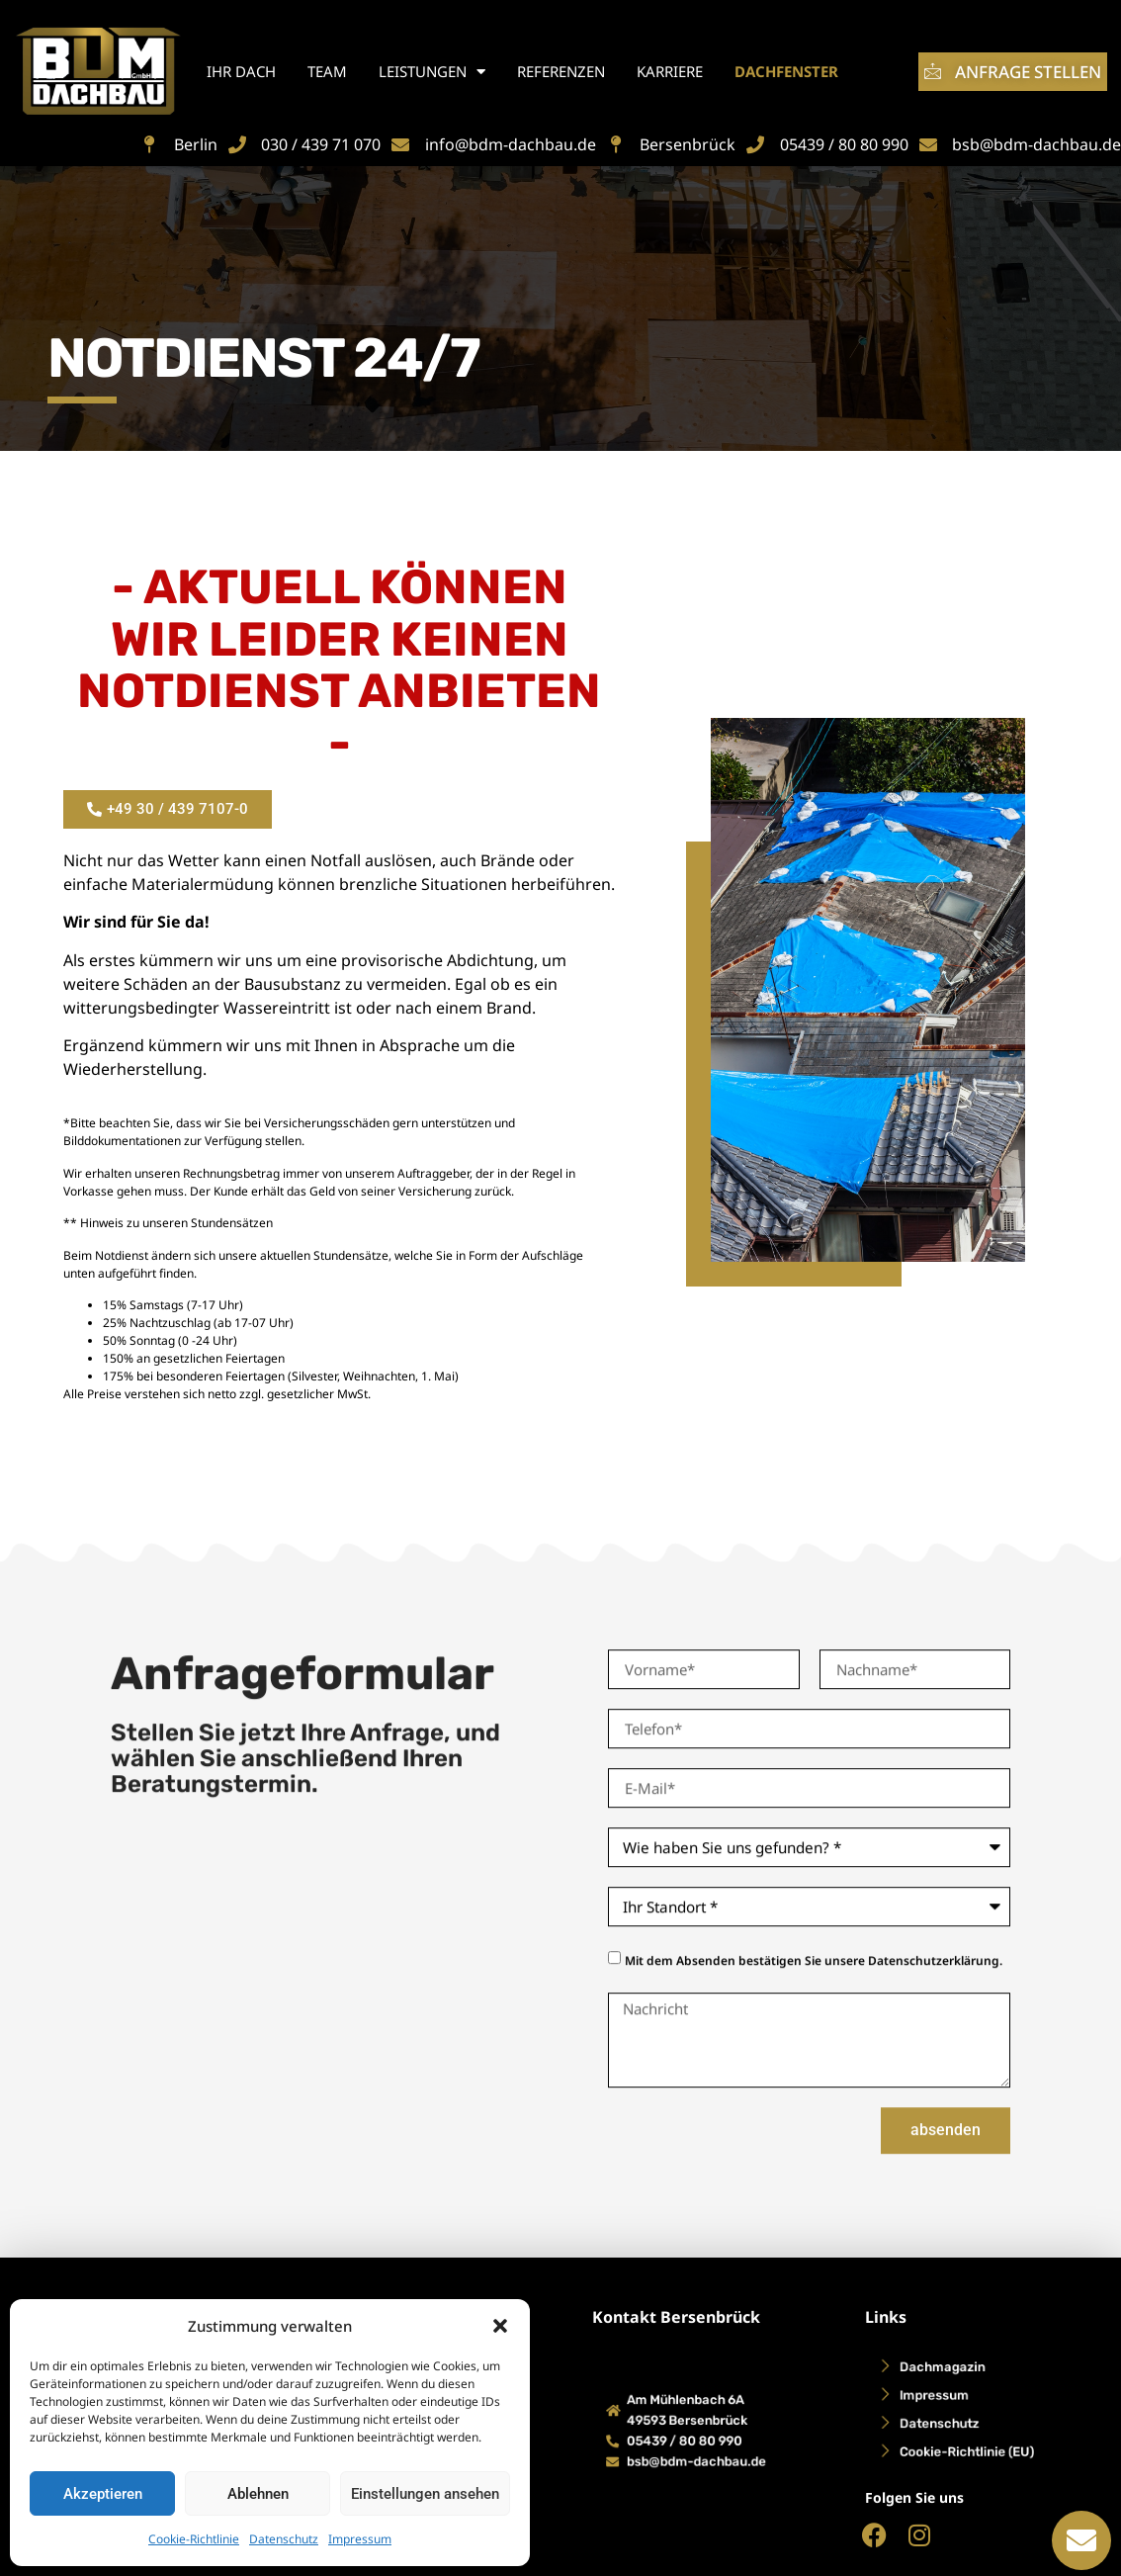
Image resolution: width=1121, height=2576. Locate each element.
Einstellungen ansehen (425, 2494)
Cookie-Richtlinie (193, 2539)
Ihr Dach (241, 71)
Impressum (359, 2539)
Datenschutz (283, 2539)
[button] (500, 2326)
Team (327, 71)
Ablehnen (258, 2494)
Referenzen (561, 71)
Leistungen (432, 71)
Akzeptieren (102, 2494)
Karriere (670, 71)
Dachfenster (786, 71)
